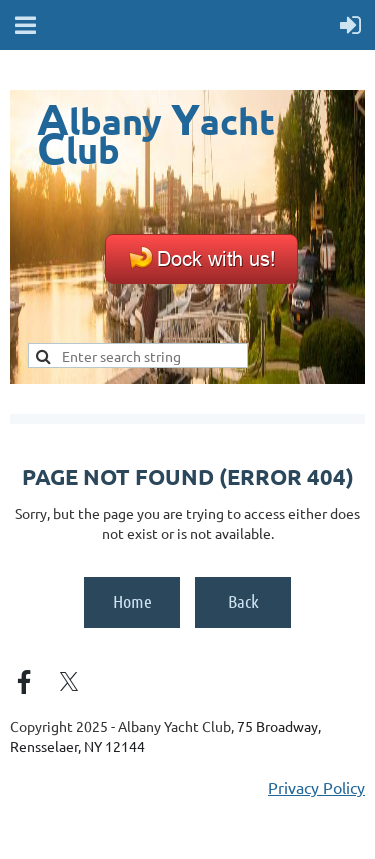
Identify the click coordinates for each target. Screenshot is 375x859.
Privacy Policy (316, 787)
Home (132, 601)
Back (243, 601)
